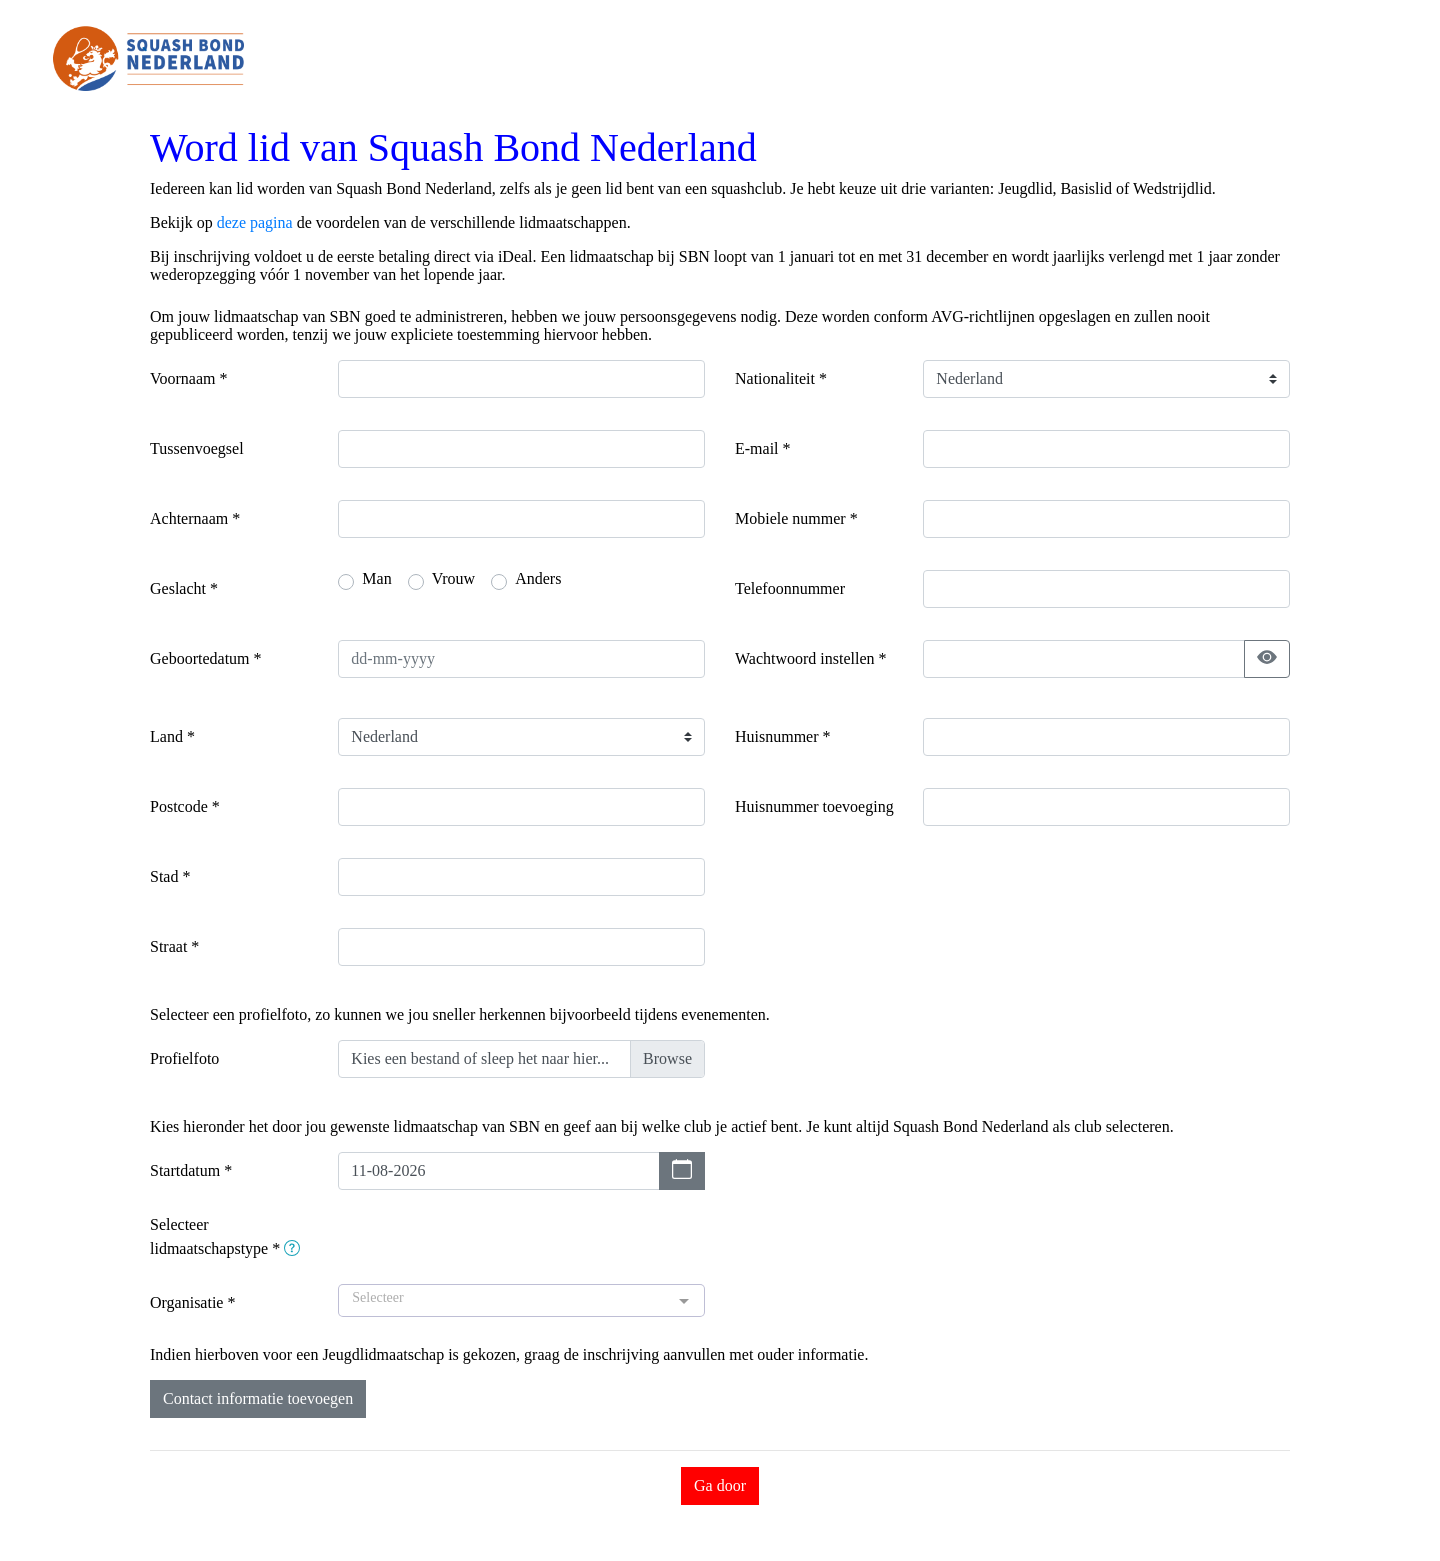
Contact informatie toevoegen (258, 1398)
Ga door (720, 1485)
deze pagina (255, 222)
